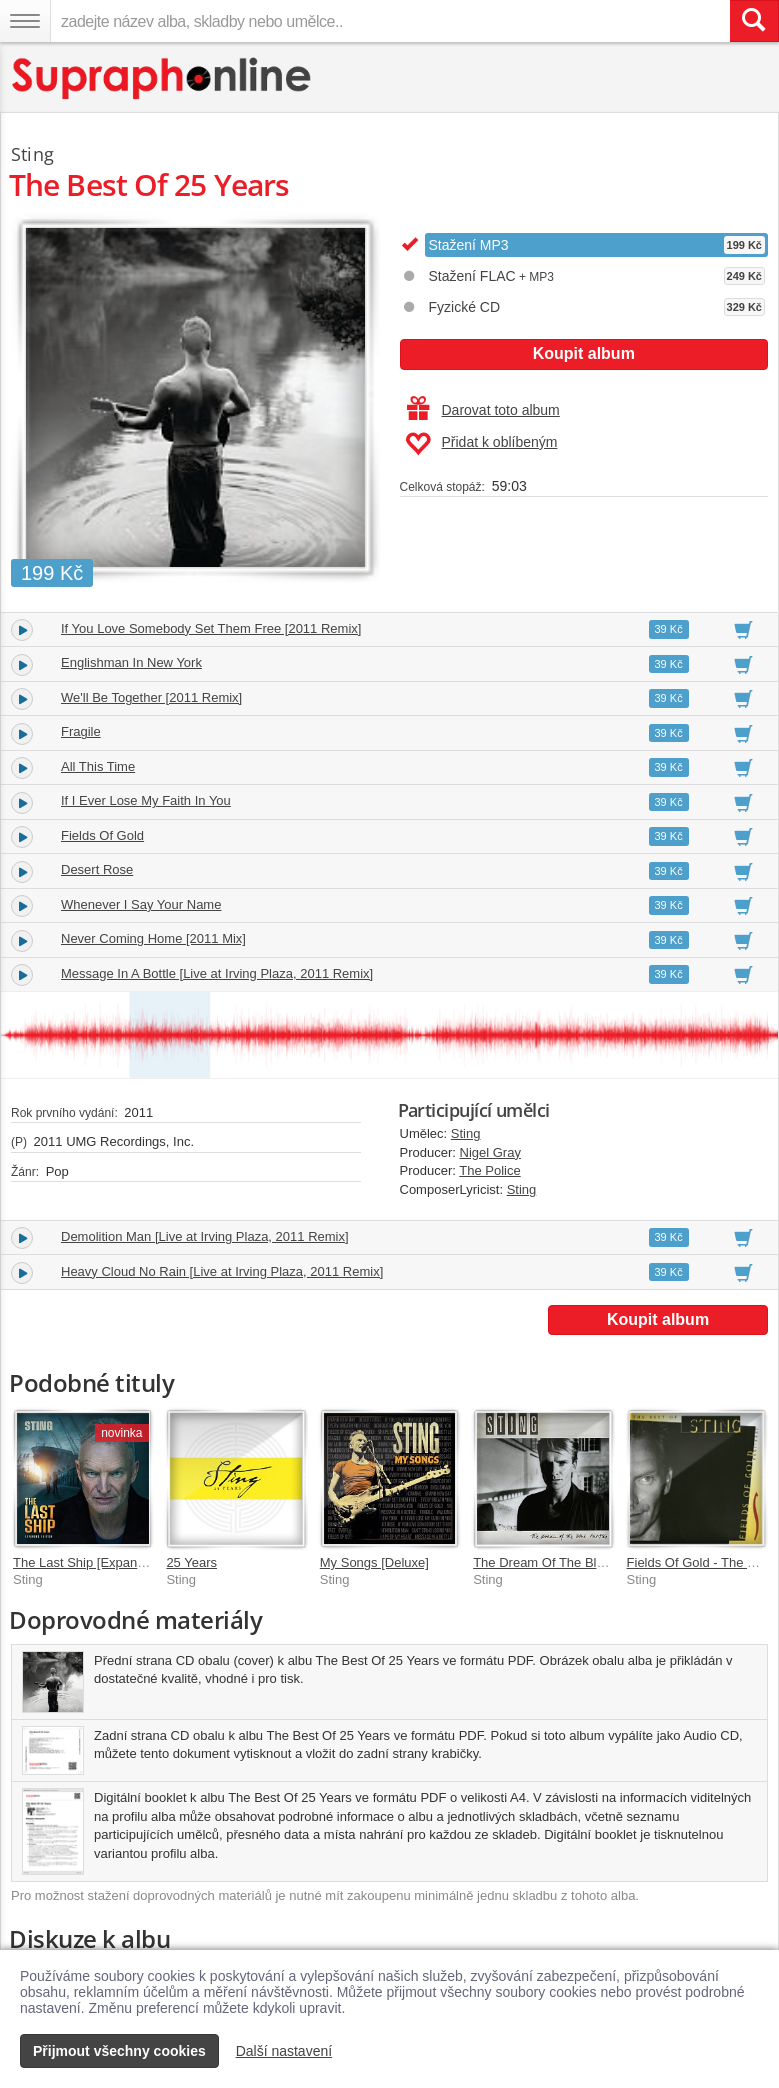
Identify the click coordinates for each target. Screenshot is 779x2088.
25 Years (191, 1562)
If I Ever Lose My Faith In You (146, 800)
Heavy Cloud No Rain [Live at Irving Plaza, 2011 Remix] (222, 1271)
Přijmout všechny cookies (119, 2051)
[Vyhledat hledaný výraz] (754, 21)
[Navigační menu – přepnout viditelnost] (25, 21)
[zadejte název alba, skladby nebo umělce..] (390, 21)
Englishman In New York (131, 662)
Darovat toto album (483, 410)
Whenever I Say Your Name (141, 904)
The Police (489, 1170)
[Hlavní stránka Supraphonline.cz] (162, 78)
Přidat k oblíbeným (481, 444)
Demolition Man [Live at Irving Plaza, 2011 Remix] (205, 1236)
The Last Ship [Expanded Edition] (109, 1562)
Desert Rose (97, 869)
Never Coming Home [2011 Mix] (153, 938)
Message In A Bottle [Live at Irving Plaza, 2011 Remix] (217, 973)
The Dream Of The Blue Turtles (563, 1562)
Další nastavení (284, 2051)
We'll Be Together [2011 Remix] (151, 697)
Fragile (81, 731)
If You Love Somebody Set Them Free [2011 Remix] (211, 628)
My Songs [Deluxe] (374, 1562)
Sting (466, 1133)
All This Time (98, 766)
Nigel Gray (490, 1152)
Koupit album (584, 353)
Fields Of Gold (102, 835)
